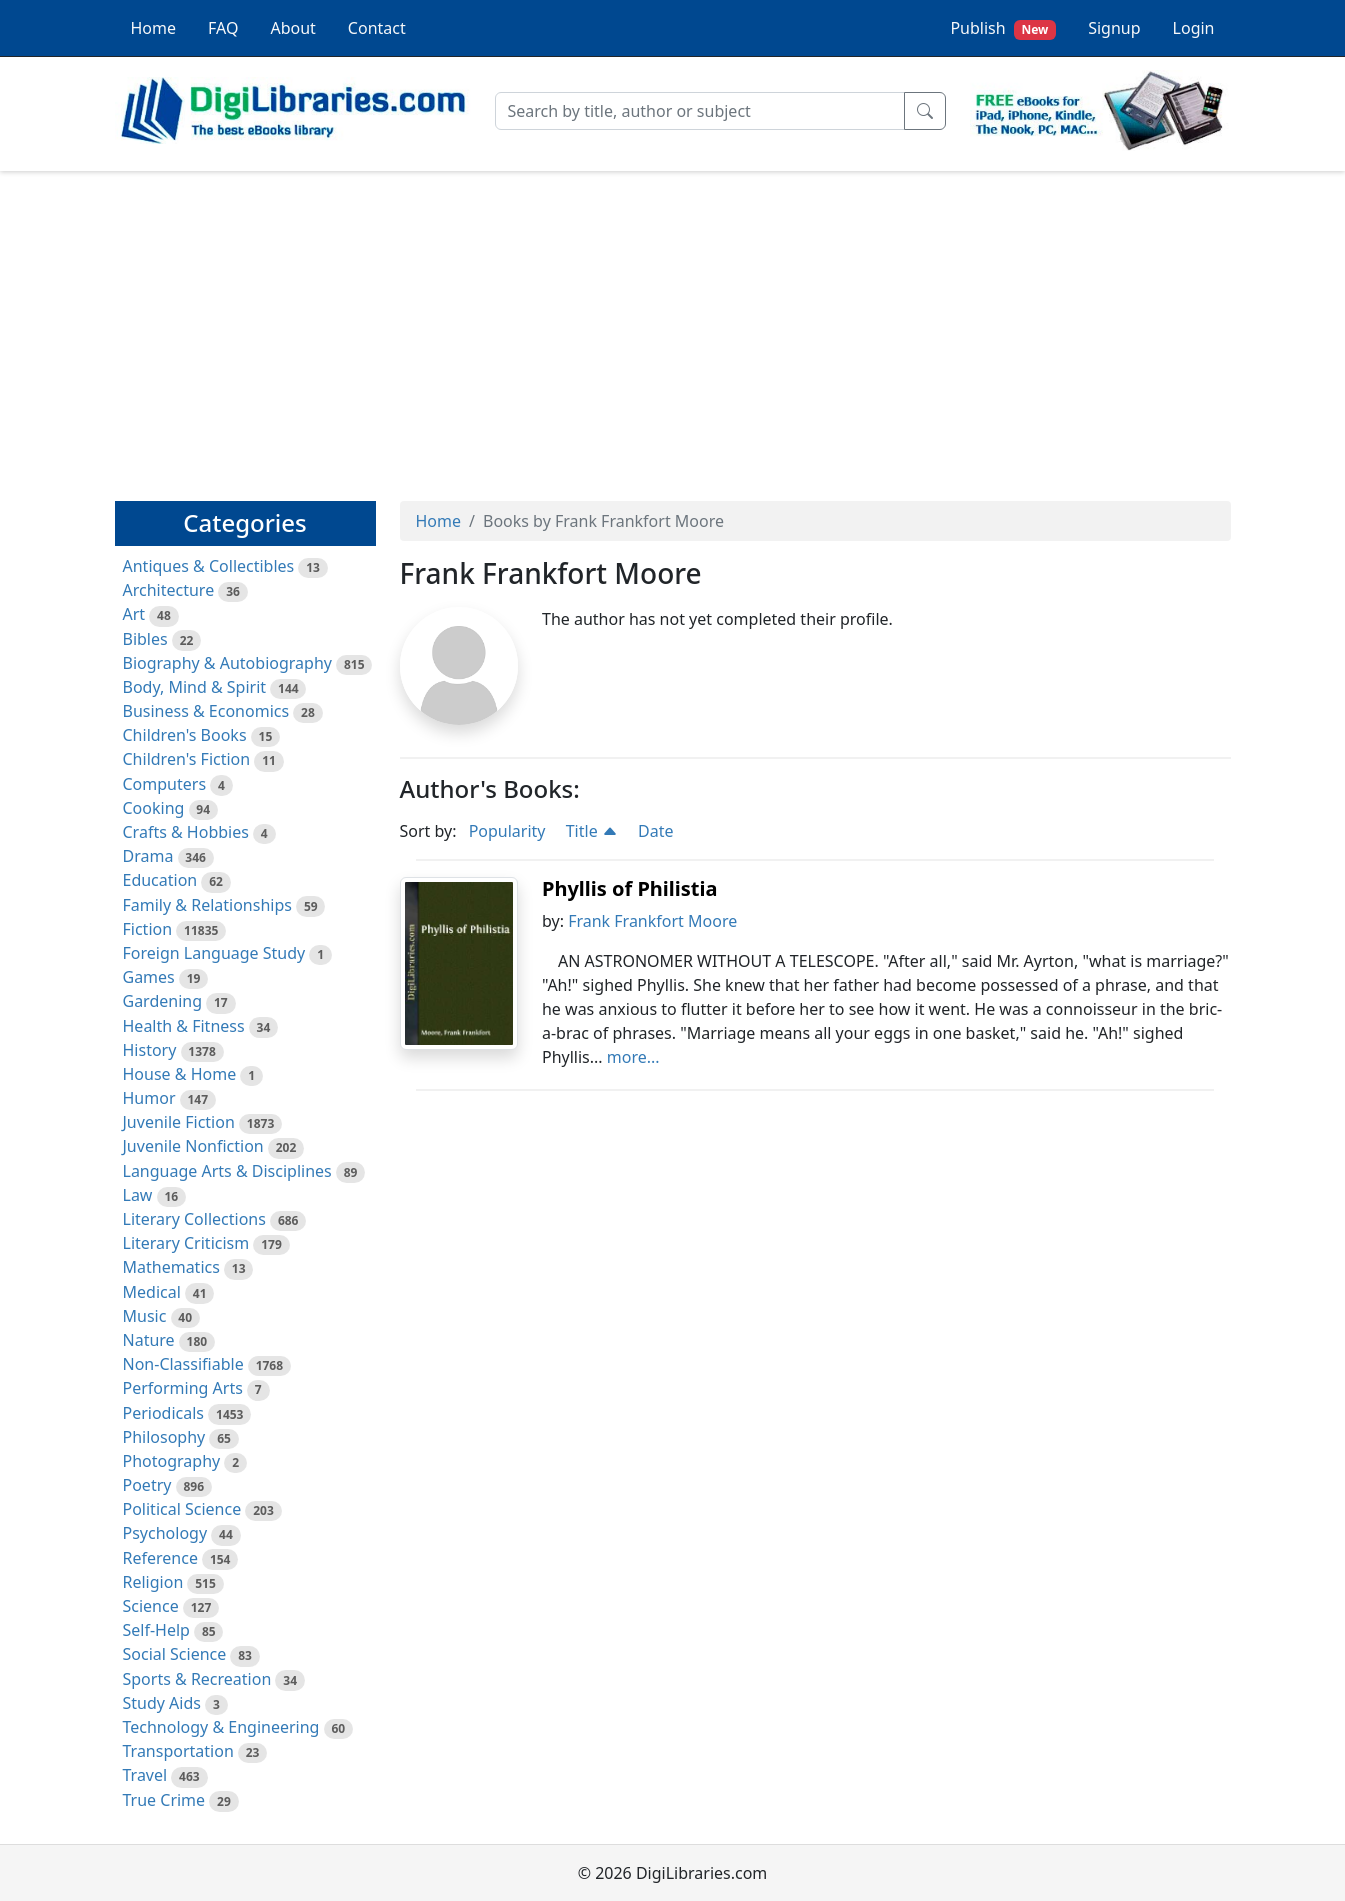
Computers (165, 784)
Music (145, 1316)
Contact (377, 28)
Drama (148, 856)
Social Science (175, 1654)
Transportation (178, 1751)
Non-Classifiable (183, 1364)
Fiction (148, 929)
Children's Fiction (187, 759)
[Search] (700, 111)
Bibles (145, 639)
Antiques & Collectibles (209, 566)
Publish (1003, 28)
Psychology (165, 1533)
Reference (160, 1558)
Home (154, 28)
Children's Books (185, 735)
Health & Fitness (184, 1026)
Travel (145, 1775)
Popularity (507, 831)
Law (138, 1195)
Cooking (154, 808)
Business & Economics (206, 711)
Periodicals (164, 1413)
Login (1194, 28)
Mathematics (171, 1267)
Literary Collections (194, 1219)
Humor (149, 1098)
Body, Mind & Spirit (195, 687)
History (150, 1050)
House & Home (180, 1074)
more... (633, 1057)
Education (160, 880)
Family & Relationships (207, 905)
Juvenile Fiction (179, 1122)
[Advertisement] (673, 327)
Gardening (163, 1001)
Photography (172, 1461)
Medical (152, 1292)
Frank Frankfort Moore (652, 921)
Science (151, 1606)
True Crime (164, 1800)
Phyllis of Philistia (629, 888)
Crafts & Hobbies (186, 832)
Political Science (182, 1509)
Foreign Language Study (214, 953)
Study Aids (162, 1703)
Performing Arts (183, 1388)
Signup (1114, 28)
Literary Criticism (186, 1243)
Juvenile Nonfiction (193, 1146)
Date (655, 831)
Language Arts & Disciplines (227, 1171)
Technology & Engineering (221, 1727)
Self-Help (156, 1630)
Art (134, 614)
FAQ (223, 28)
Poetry (147, 1485)
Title (592, 831)
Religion (153, 1582)
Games (149, 977)
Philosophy (164, 1437)
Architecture (169, 590)
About (292, 28)
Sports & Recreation (197, 1679)
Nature (149, 1340)
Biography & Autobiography (227, 663)
